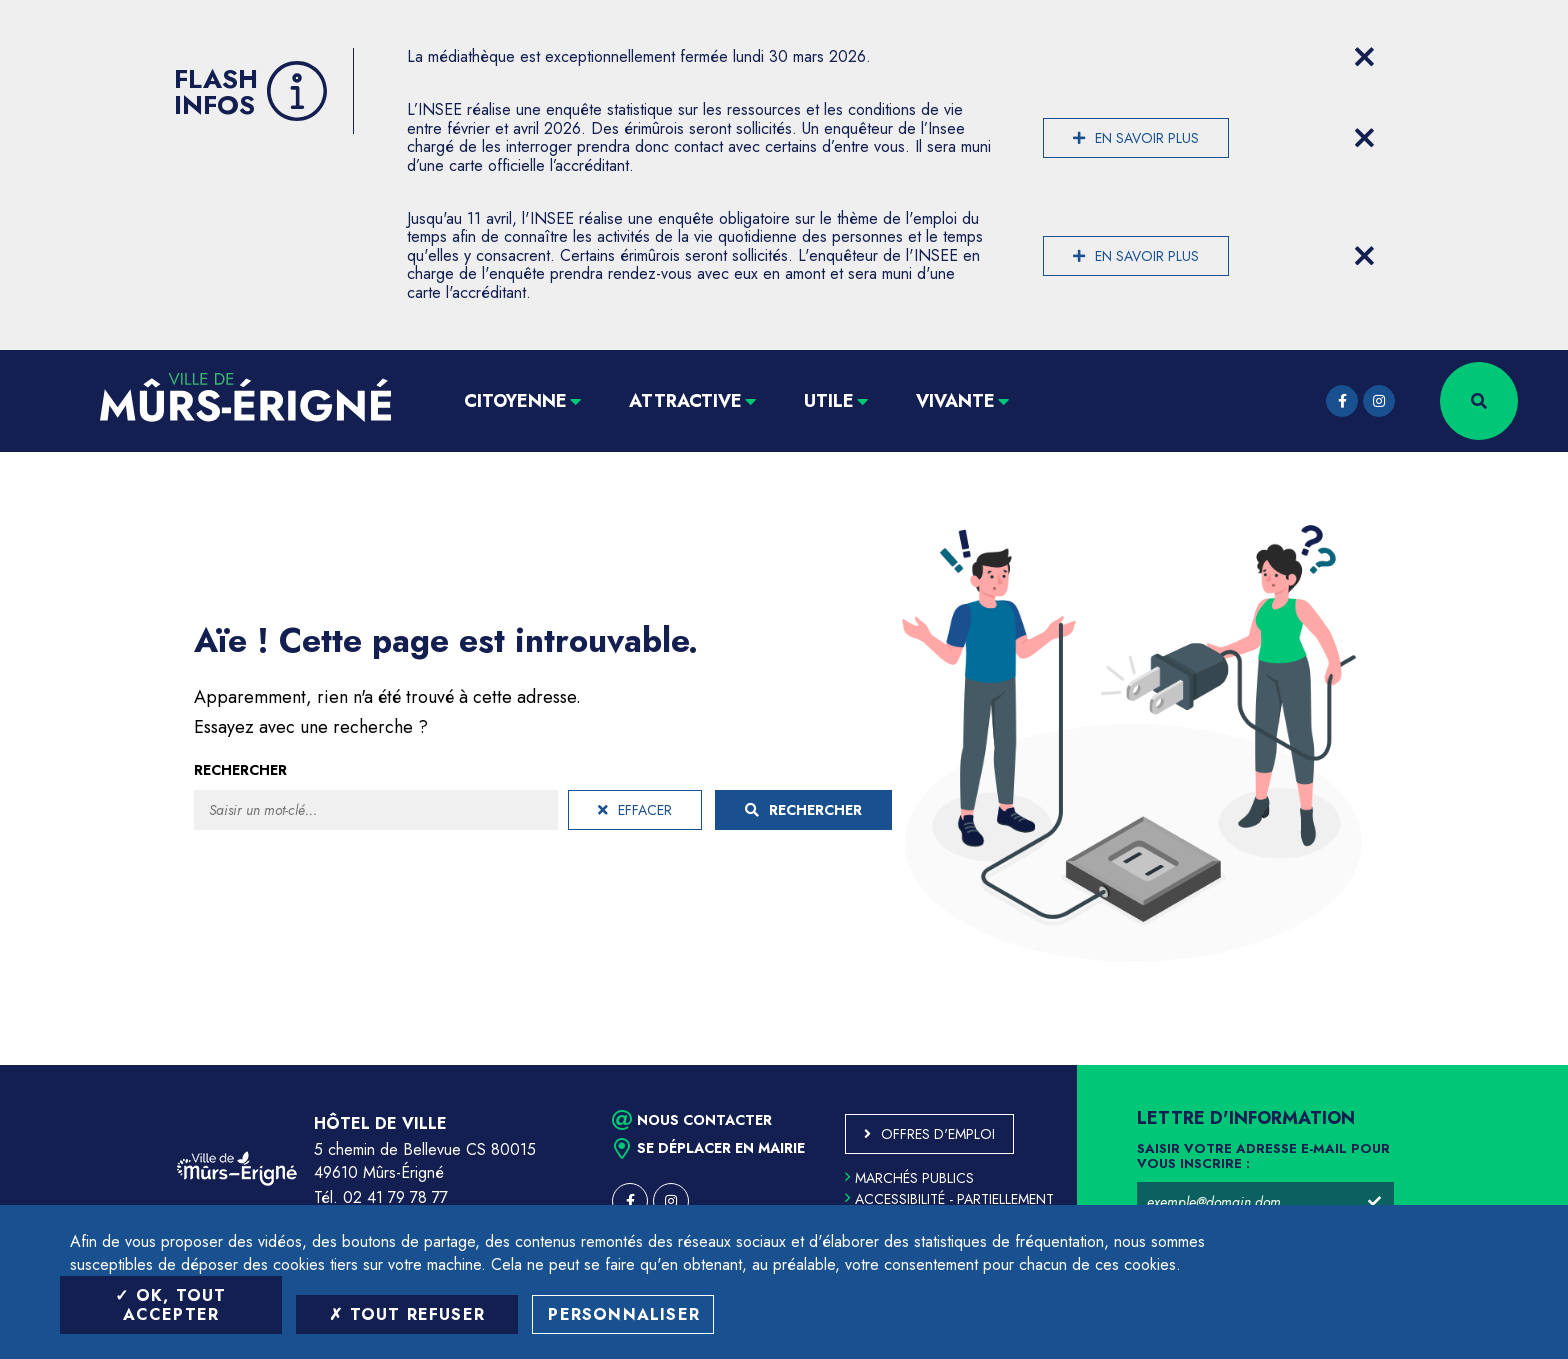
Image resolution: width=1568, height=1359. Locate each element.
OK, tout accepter (170, 1305)
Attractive (685, 401)
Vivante (955, 401)
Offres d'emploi (938, 1134)
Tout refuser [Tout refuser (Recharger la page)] (407, 1314)
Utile (829, 401)
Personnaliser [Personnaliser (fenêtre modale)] (624, 1314)
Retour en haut (1508, 1065)
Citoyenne (515, 401)
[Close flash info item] (1364, 57)
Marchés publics (909, 1178)
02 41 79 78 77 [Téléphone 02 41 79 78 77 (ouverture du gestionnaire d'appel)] (395, 1197)
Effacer (635, 810)
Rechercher (240, 770)
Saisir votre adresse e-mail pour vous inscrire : (1263, 1157)
